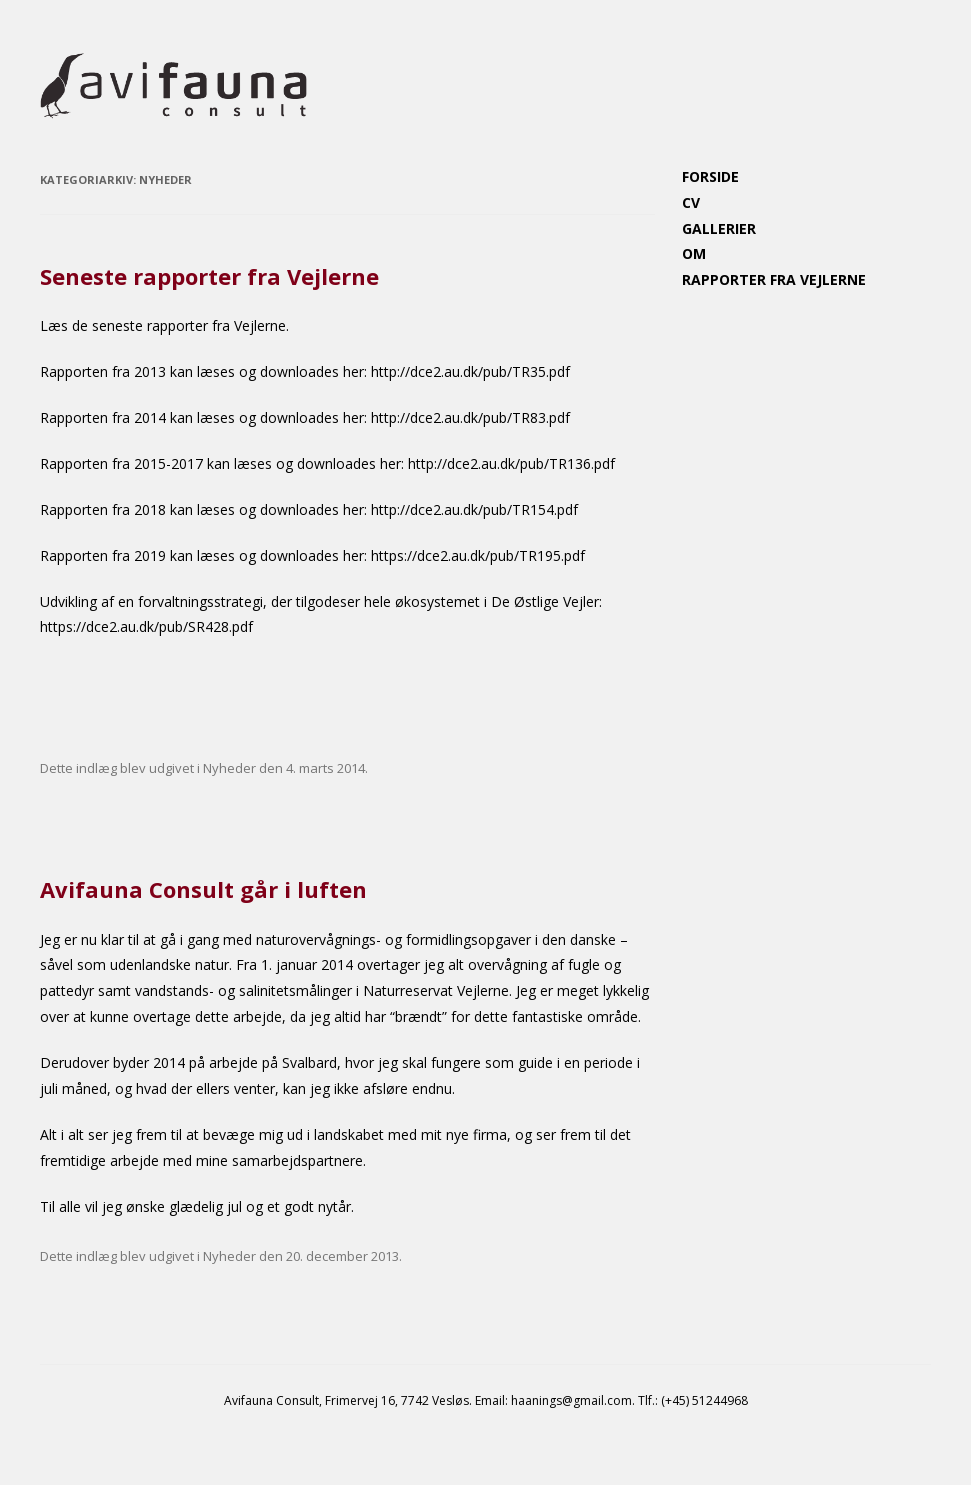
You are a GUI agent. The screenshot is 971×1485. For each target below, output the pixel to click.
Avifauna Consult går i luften (203, 889)
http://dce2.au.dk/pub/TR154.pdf (474, 509)
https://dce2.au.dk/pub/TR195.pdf (478, 555)
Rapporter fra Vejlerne (774, 279)
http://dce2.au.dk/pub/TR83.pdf (470, 417)
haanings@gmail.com (571, 1400)
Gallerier (719, 228)
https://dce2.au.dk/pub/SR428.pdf (146, 626)
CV (691, 202)
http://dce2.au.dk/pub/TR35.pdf (470, 371)
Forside (710, 176)
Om (694, 253)
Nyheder (229, 768)
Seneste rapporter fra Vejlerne (209, 276)
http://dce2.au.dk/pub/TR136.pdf (511, 463)
